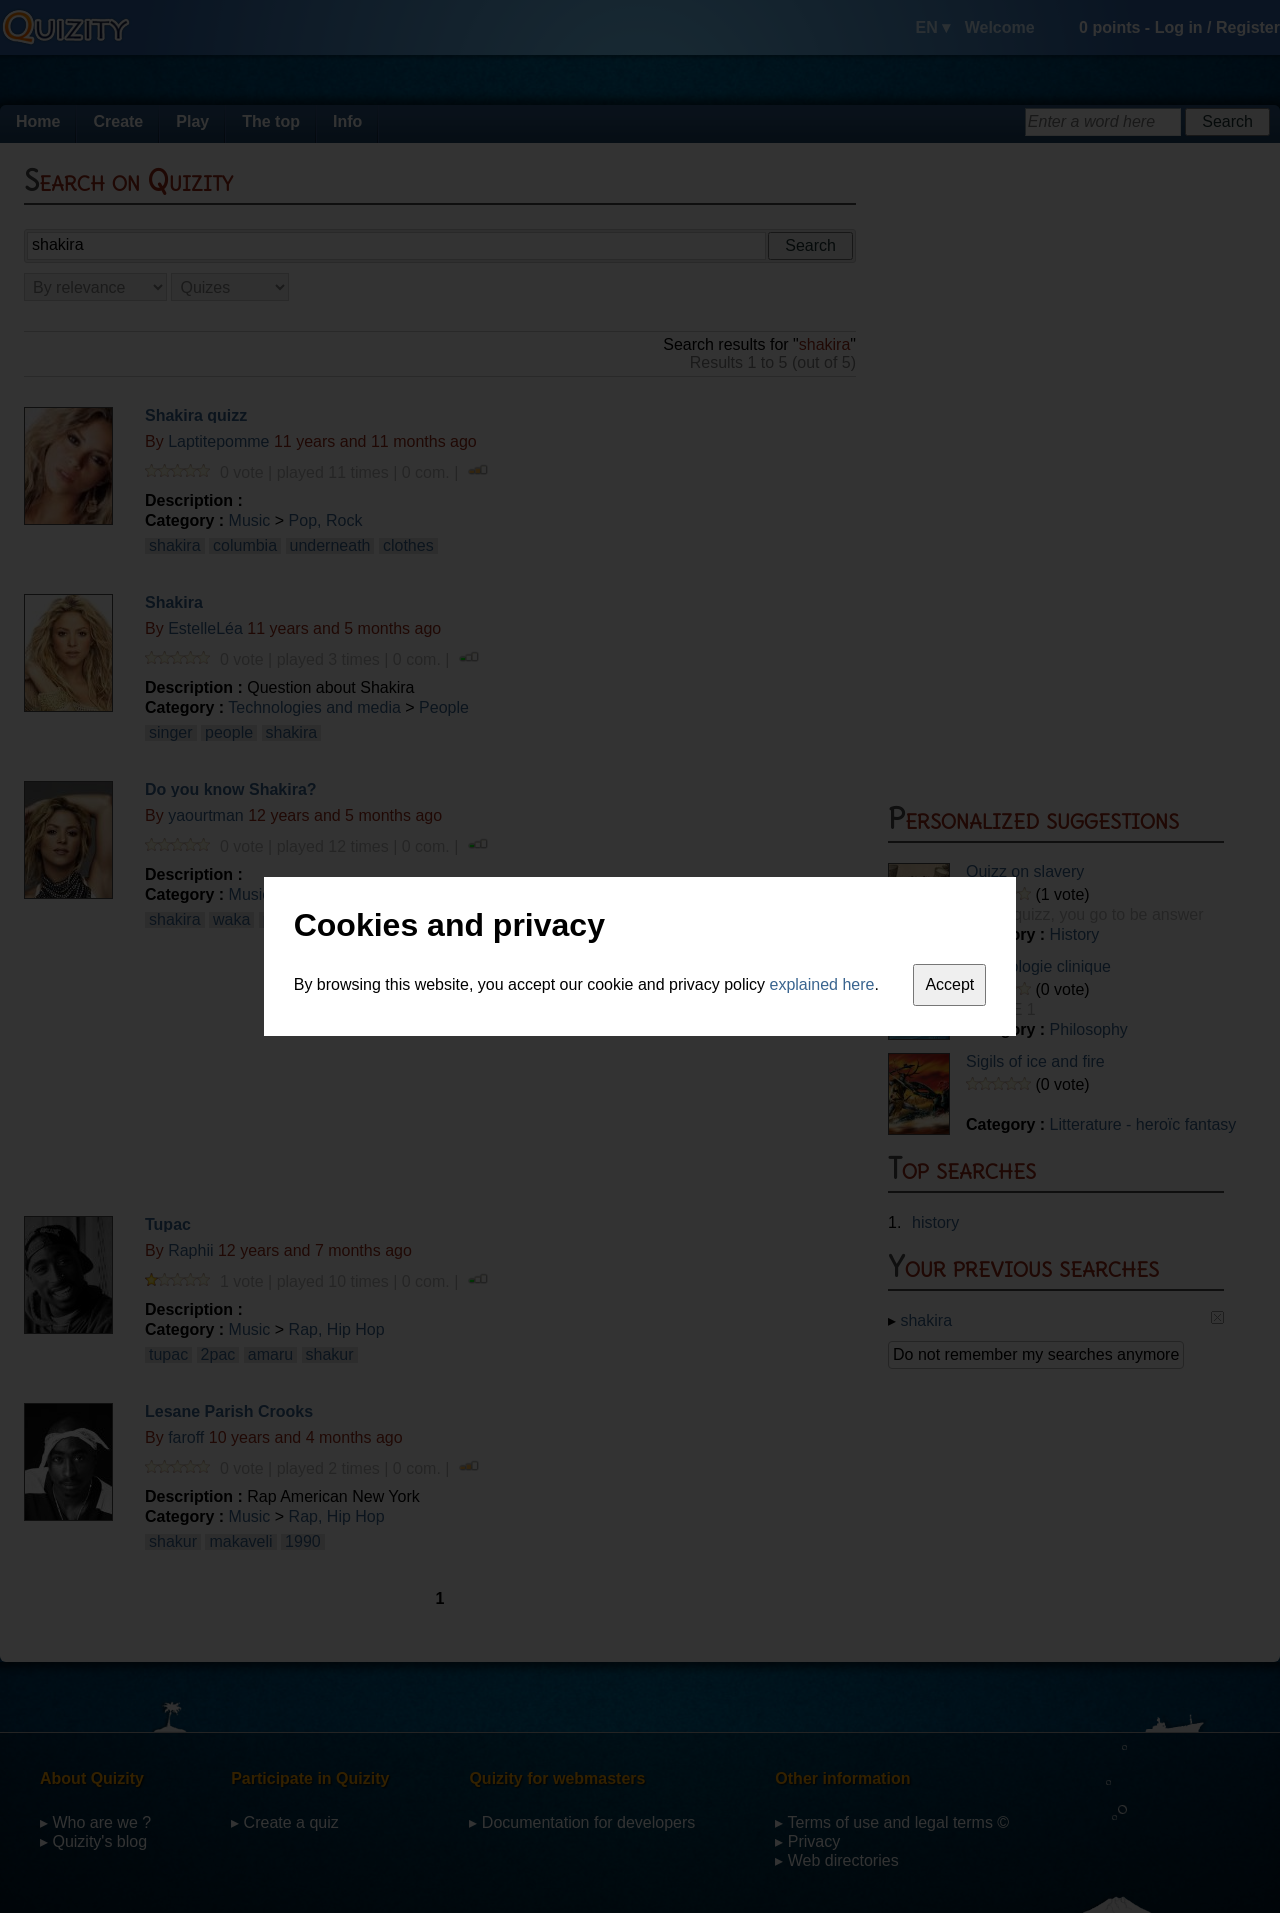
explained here (822, 984)
